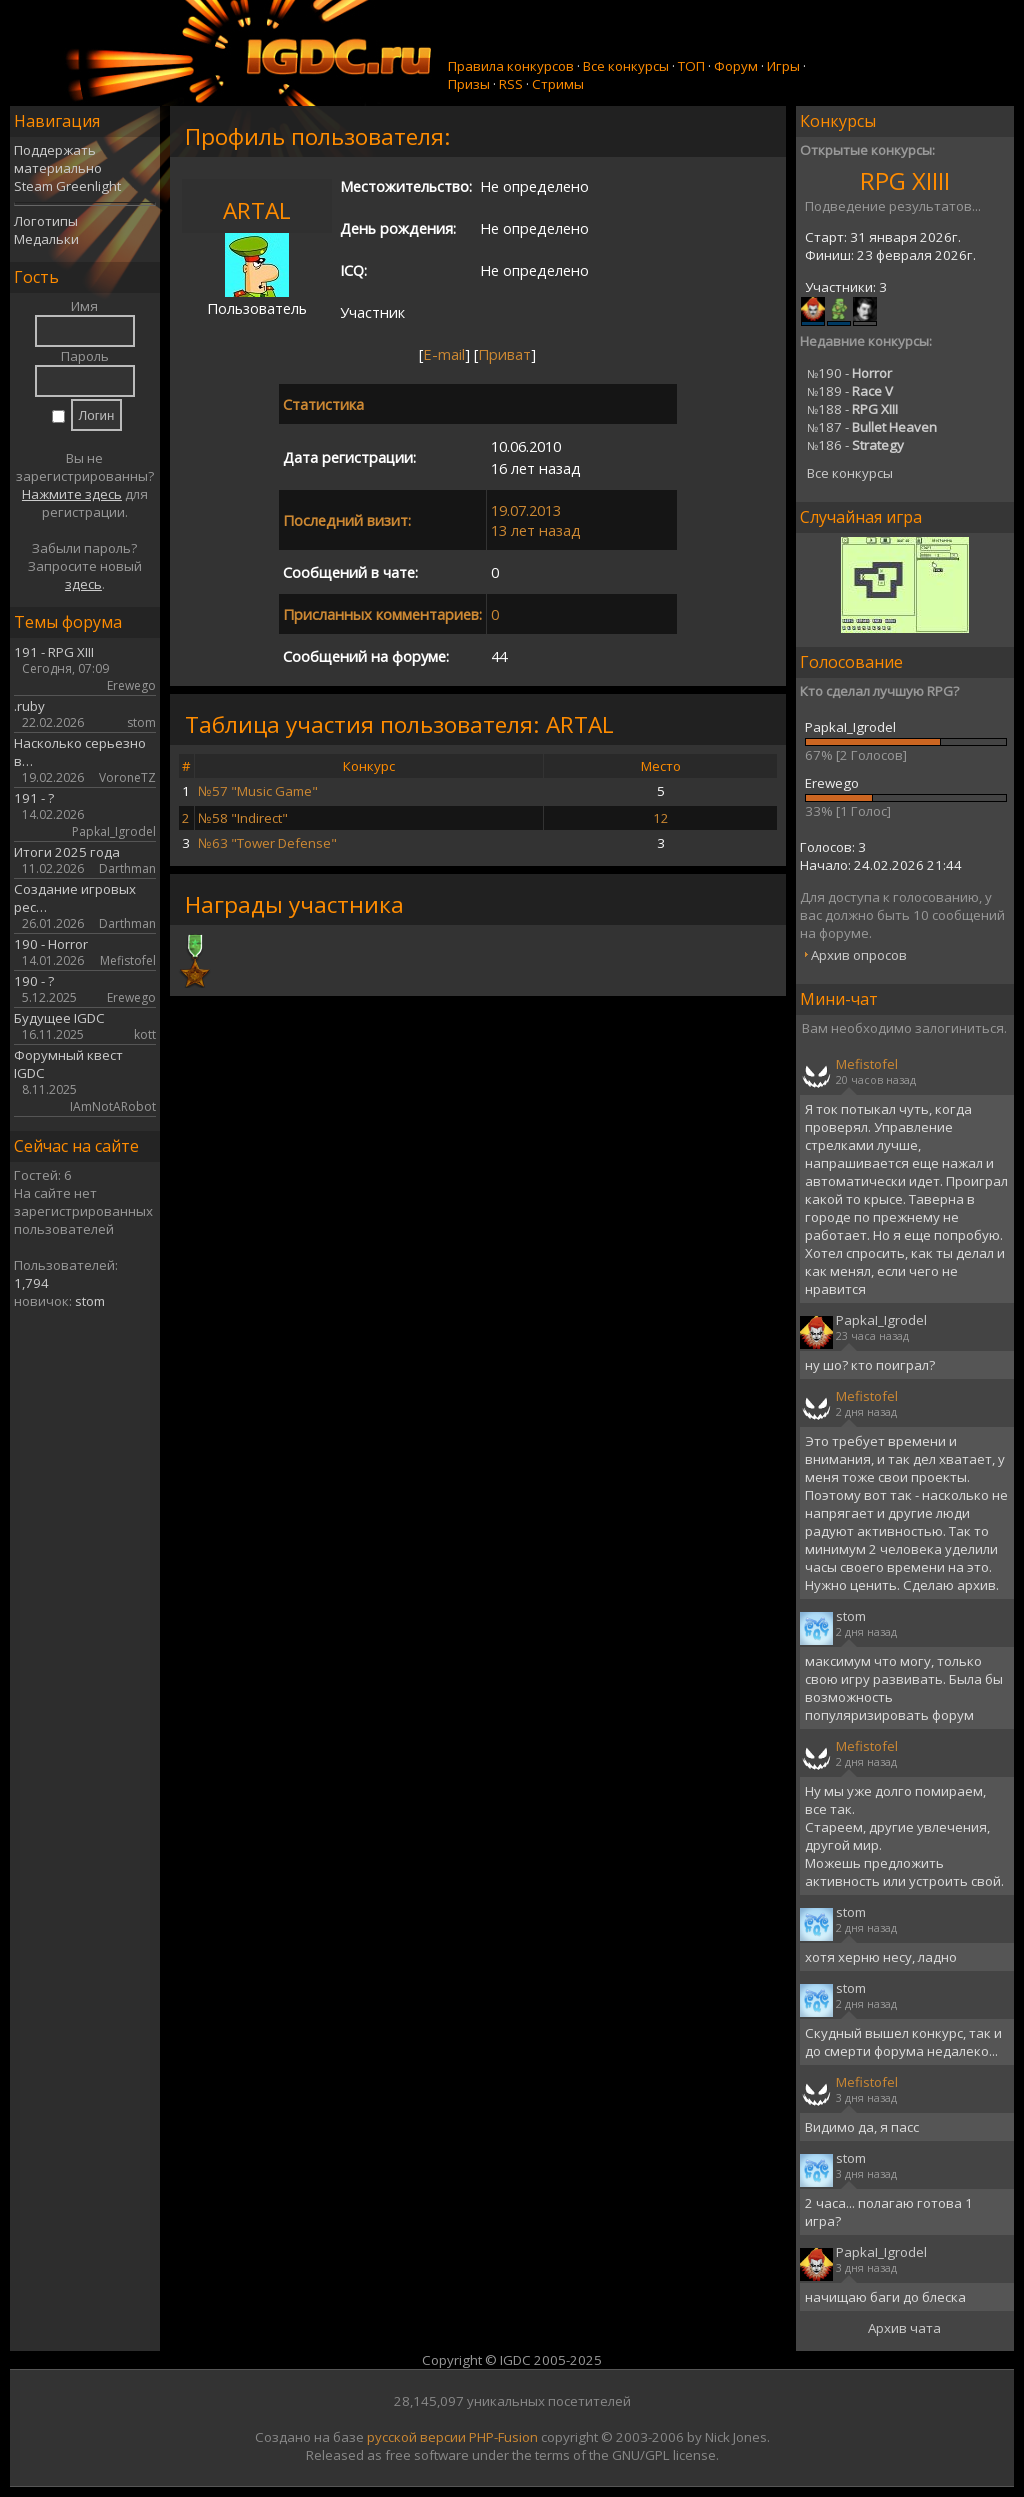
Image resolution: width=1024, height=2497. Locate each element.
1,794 (31, 1283)
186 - (855, 445)
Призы (469, 84)
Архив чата (904, 2328)
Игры (783, 66)
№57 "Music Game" (258, 791)
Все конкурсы (626, 66)
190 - (849, 373)
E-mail (444, 354)
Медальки (46, 239)
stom (90, 1301)
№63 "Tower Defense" (267, 843)
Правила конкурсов (511, 66)
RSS (511, 84)
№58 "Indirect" (243, 818)
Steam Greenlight (67, 186)
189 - (850, 391)
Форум (736, 66)
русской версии (416, 2437)
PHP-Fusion (503, 2437)
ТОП (691, 66)
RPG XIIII (905, 180)
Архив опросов (859, 955)
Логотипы (46, 221)
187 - (872, 427)
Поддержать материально (58, 159)
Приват (504, 354)
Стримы (558, 84)
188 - (852, 409)
